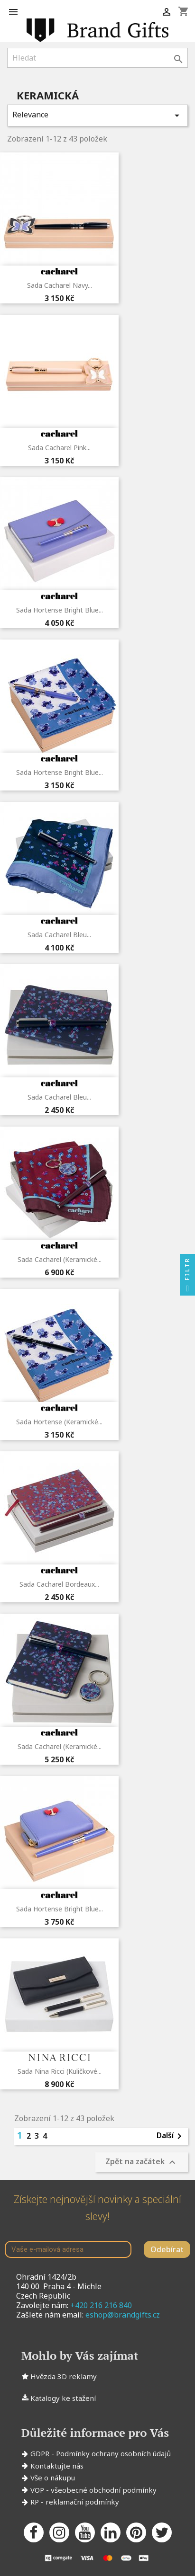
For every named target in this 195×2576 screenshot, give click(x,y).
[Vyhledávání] (97, 58)
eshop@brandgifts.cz (122, 2315)
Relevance (97, 115)
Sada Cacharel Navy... (59, 285)
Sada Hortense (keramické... (59, 1421)
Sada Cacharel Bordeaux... (59, 1584)
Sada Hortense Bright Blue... (59, 609)
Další (171, 2136)
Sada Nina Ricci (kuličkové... (60, 2071)
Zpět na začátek (141, 2162)
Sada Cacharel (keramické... (60, 1259)
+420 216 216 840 (101, 2305)
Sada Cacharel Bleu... (59, 934)
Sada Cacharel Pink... (59, 447)
